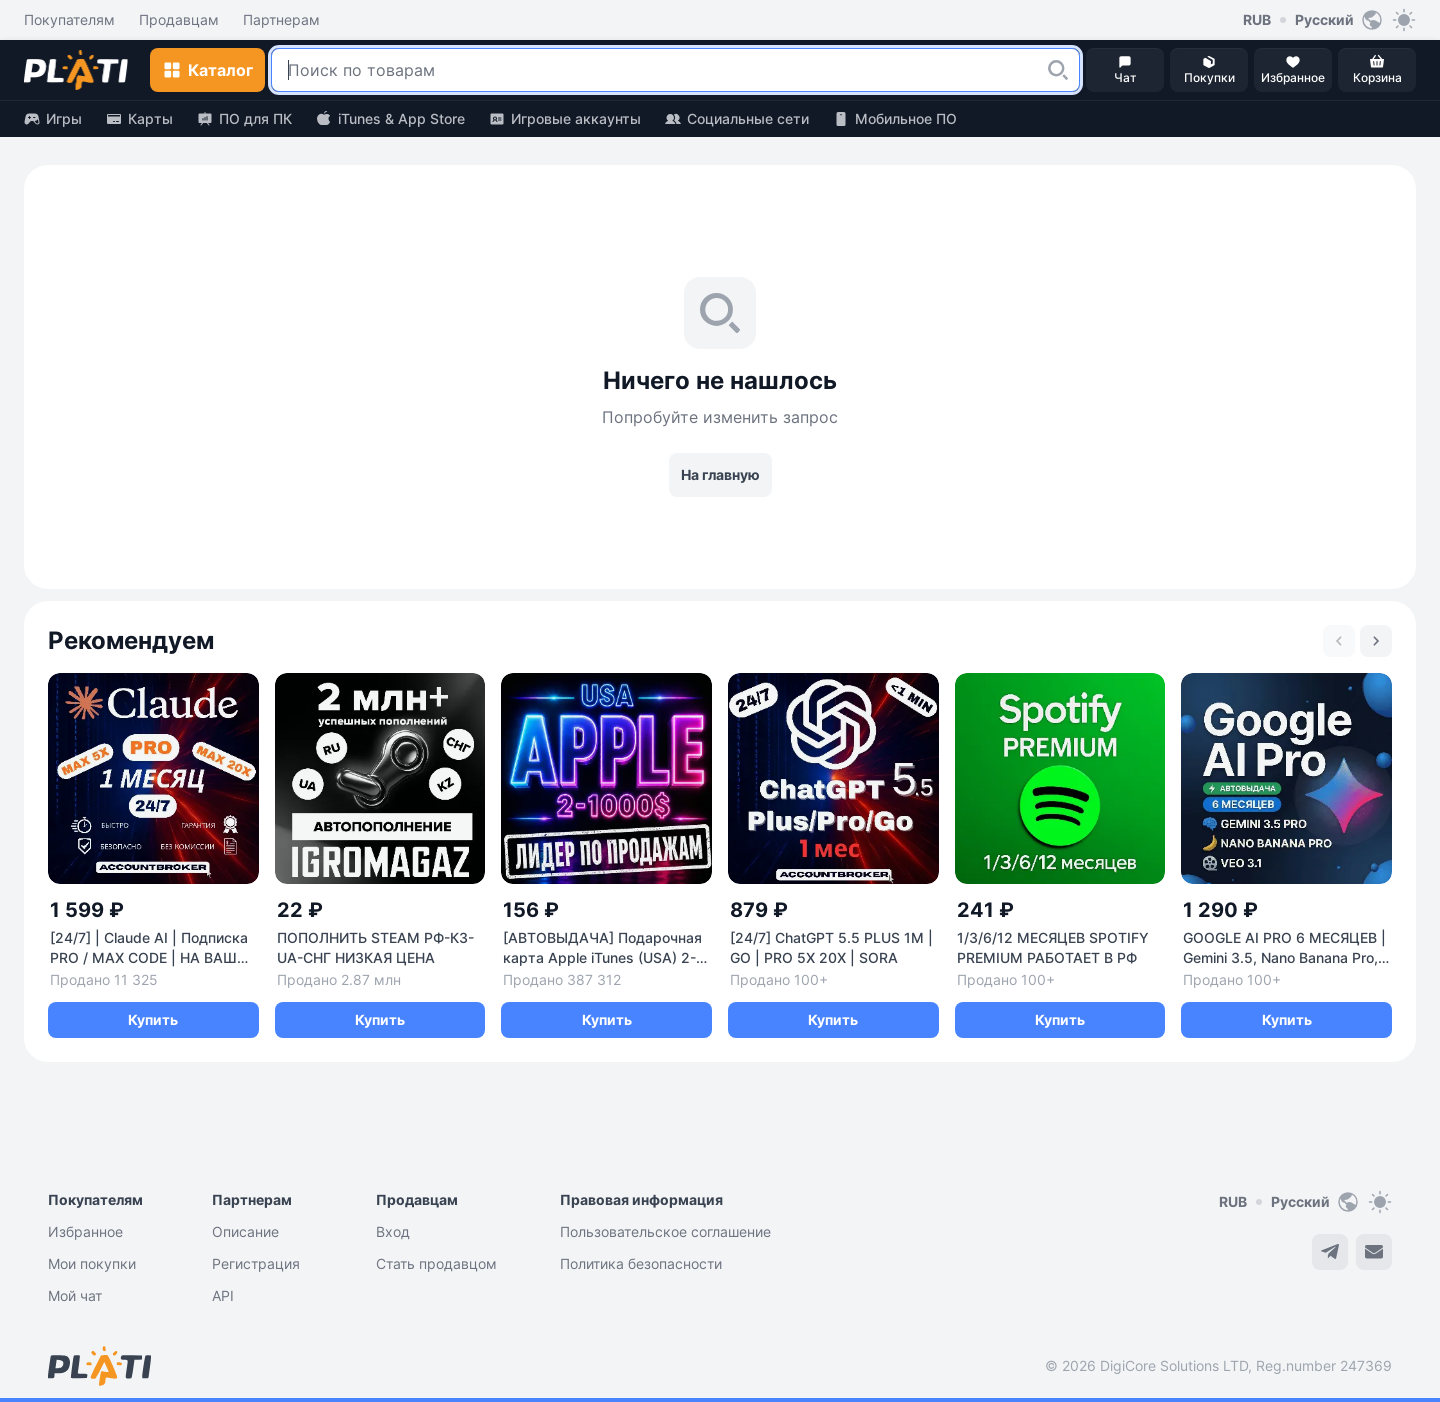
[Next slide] (1376, 641)
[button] (1058, 70)
